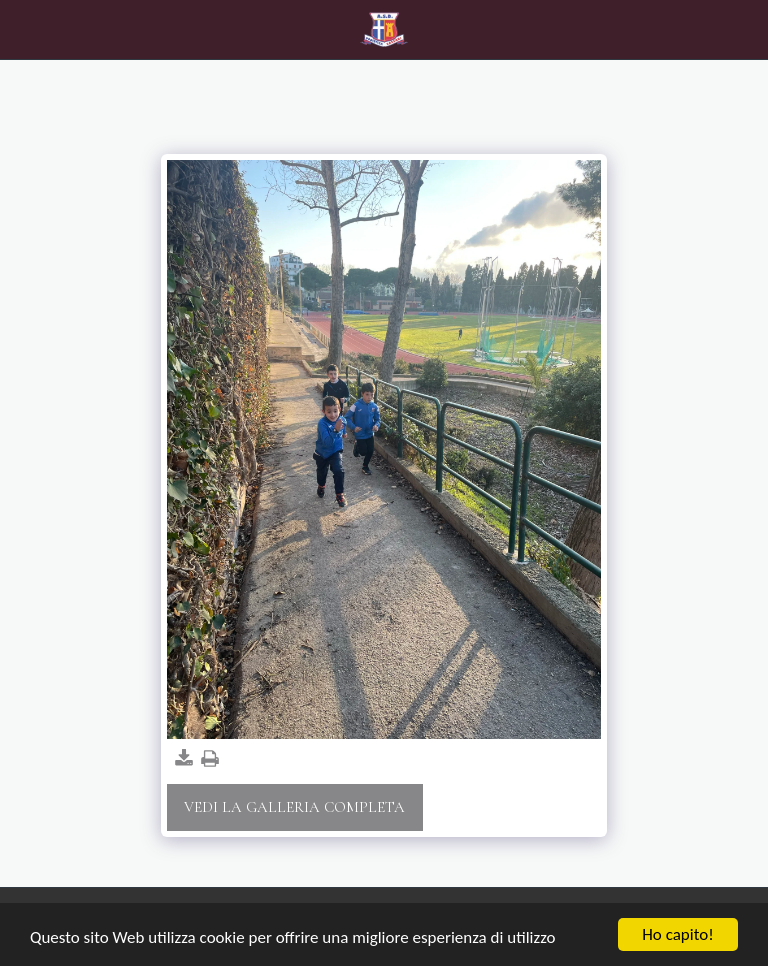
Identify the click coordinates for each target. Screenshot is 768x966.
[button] (22, 29)
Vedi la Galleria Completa (294, 807)
